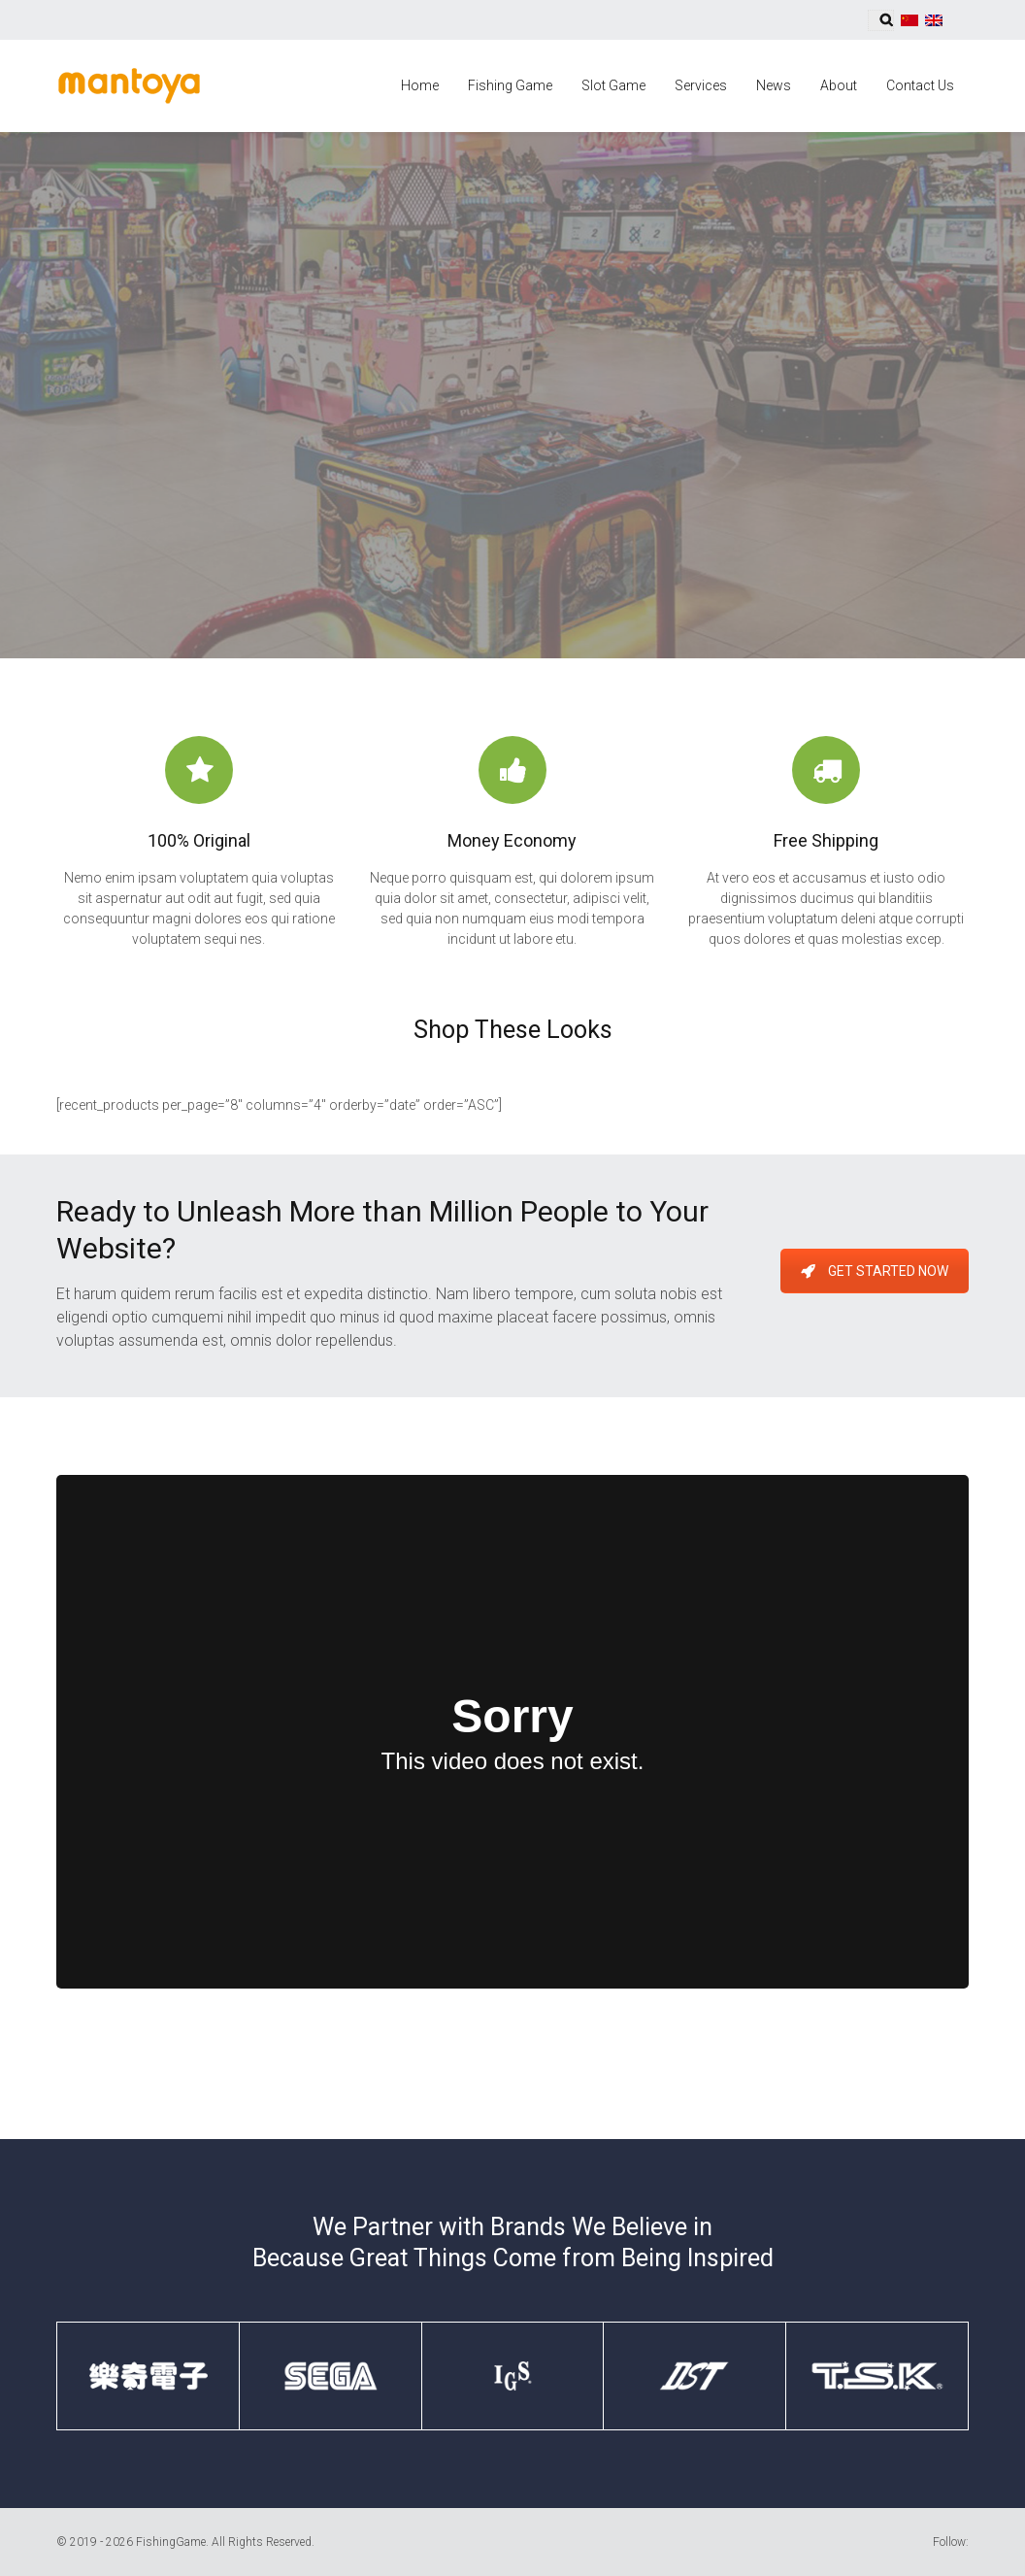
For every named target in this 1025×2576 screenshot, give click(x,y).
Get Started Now (874, 1271)
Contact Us (920, 85)
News (773, 85)
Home (420, 85)
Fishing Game (510, 85)
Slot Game (613, 85)
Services (701, 85)
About (838, 85)
